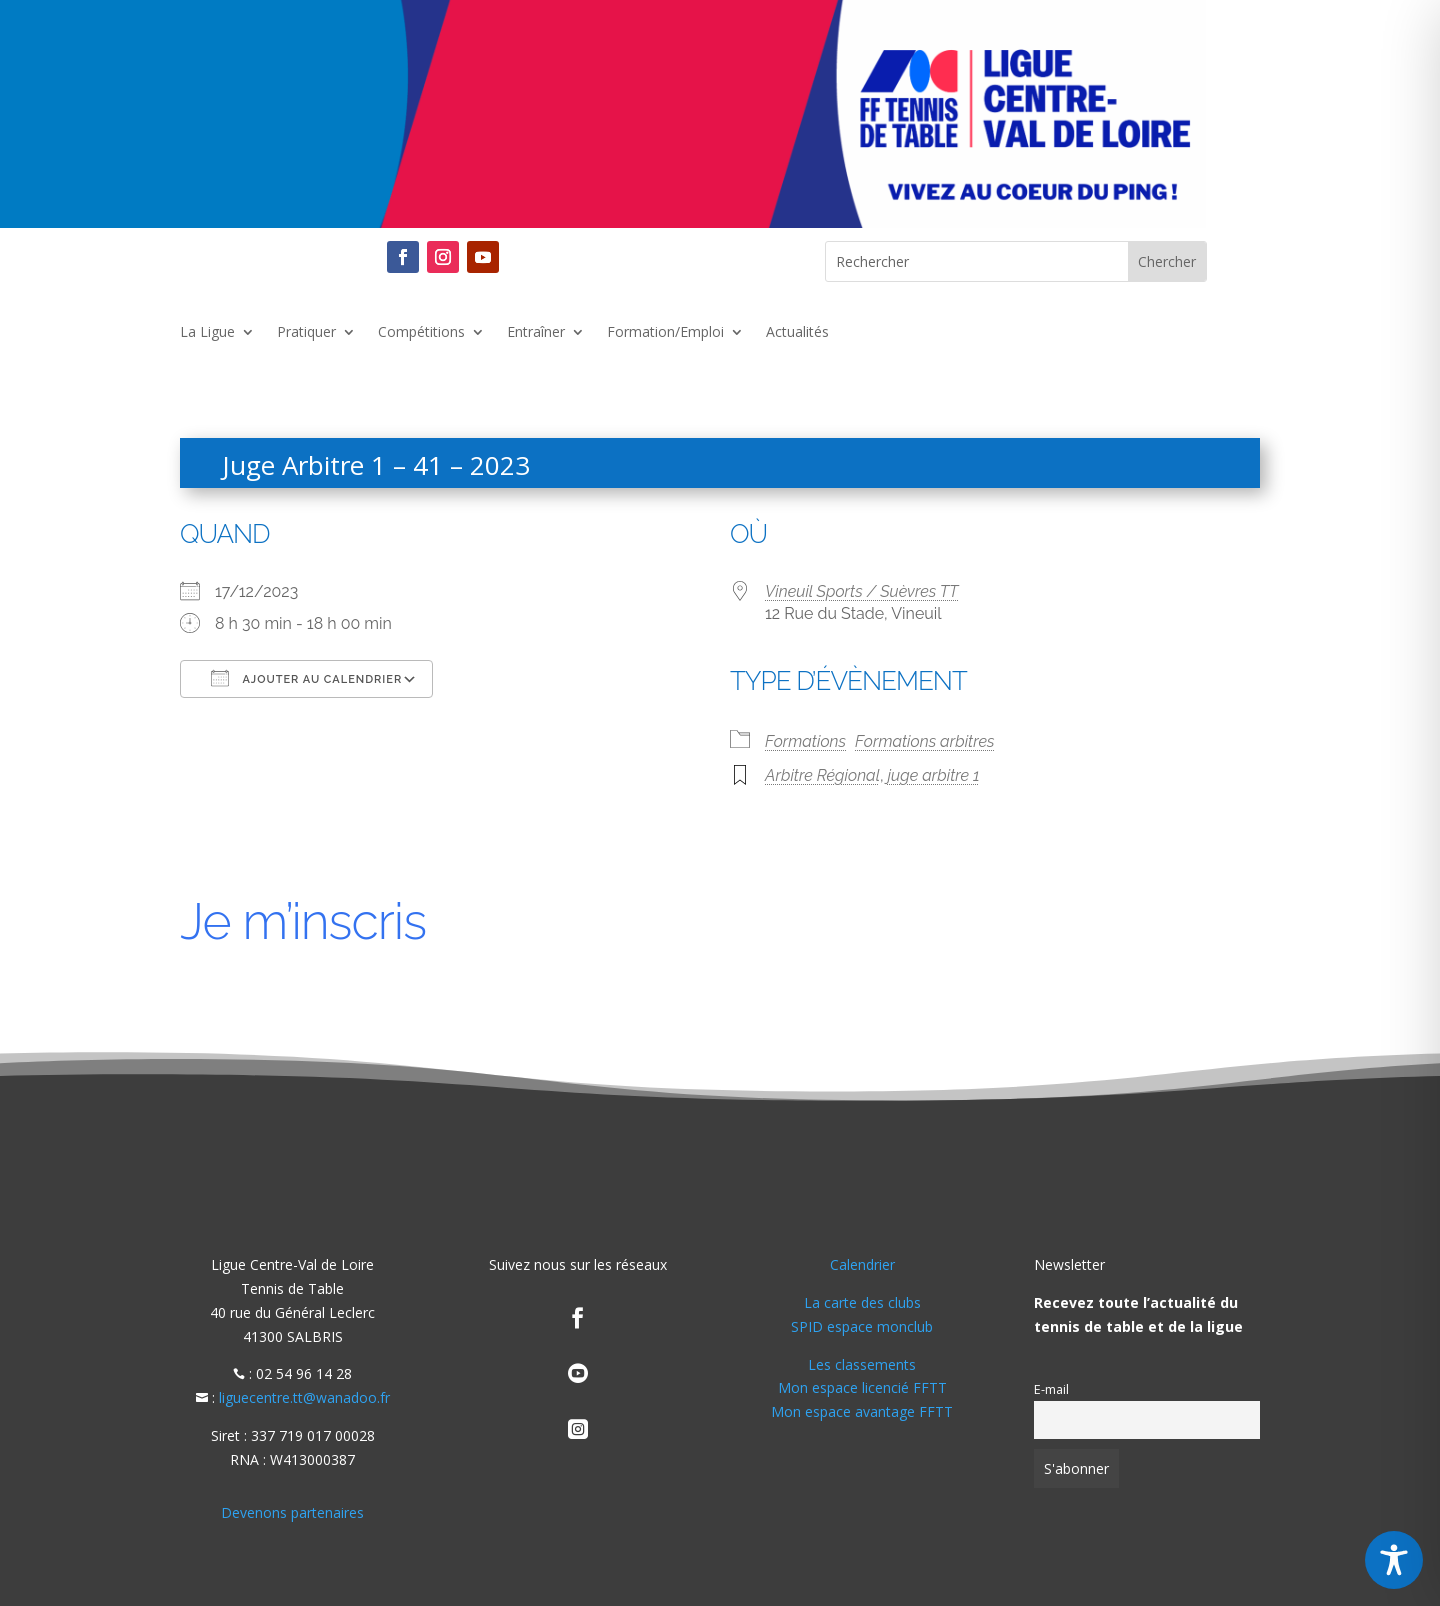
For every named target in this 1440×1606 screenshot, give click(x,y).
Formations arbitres (924, 741)
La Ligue (207, 333)
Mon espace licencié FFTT (862, 1387)
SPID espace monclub (862, 1326)
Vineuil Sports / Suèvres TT (861, 591)
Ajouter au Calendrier (306, 678)
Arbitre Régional (822, 775)
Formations (805, 741)
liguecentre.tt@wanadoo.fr (304, 1397)
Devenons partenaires (292, 1512)
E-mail (1051, 1389)
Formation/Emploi (665, 333)
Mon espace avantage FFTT (862, 1411)
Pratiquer (306, 333)
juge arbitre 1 (934, 775)
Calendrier (862, 1264)
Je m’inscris (303, 921)
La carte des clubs (862, 1302)
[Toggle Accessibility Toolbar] (1394, 1560)
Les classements (862, 1364)
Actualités (797, 333)
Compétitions (421, 333)
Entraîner (536, 333)
